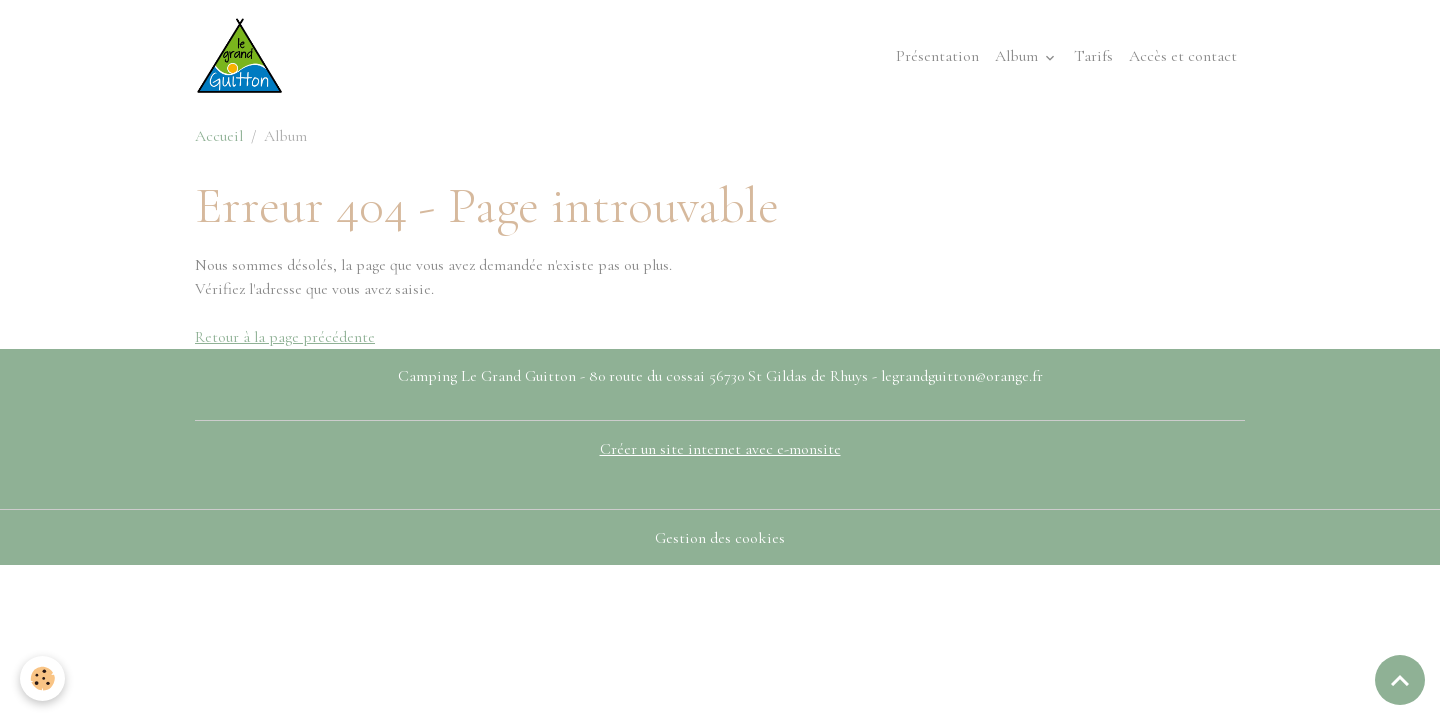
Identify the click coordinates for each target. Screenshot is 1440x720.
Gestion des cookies (720, 538)
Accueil (219, 136)
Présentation (937, 56)
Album (1018, 56)
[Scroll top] (1400, 680)
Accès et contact (1183, 56)
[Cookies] (42, 678)
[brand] (244, 56)
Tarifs (1093, 56)
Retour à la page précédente (285, 337)
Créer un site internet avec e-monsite (720, 449)
